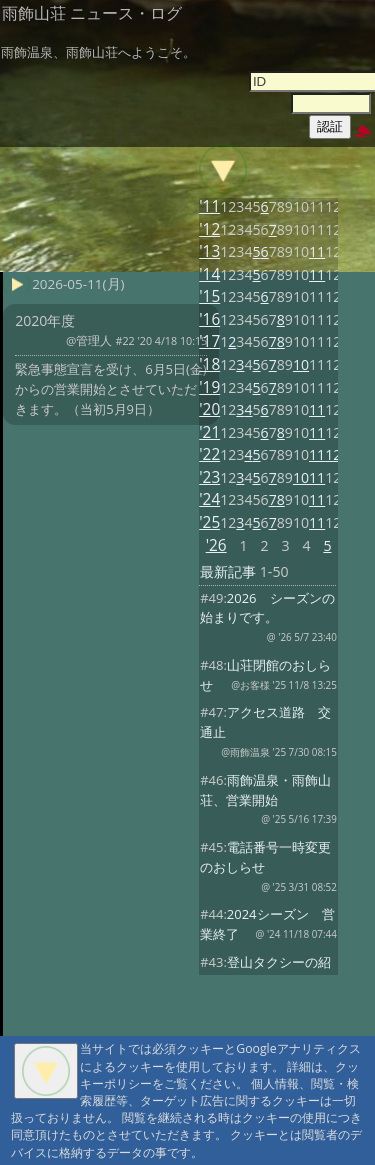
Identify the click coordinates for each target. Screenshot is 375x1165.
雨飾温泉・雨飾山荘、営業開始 (265, 790)
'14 (209, 274)
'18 (209, 364)
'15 (209, 296)
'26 (216, 545)
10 (301, 364)
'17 (209, 341)
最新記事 (228, 571)
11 (317, 251)
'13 (209, 251)
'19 (209, 387)
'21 (209, 432)
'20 (209, 409)
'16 (209, 319)
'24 (209, 499)
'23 (209, 477)
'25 (209, 522)
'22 (209, 454)
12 (333, 454)
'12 (209, 229)
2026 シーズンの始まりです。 (267, 608)
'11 (209, 206)
